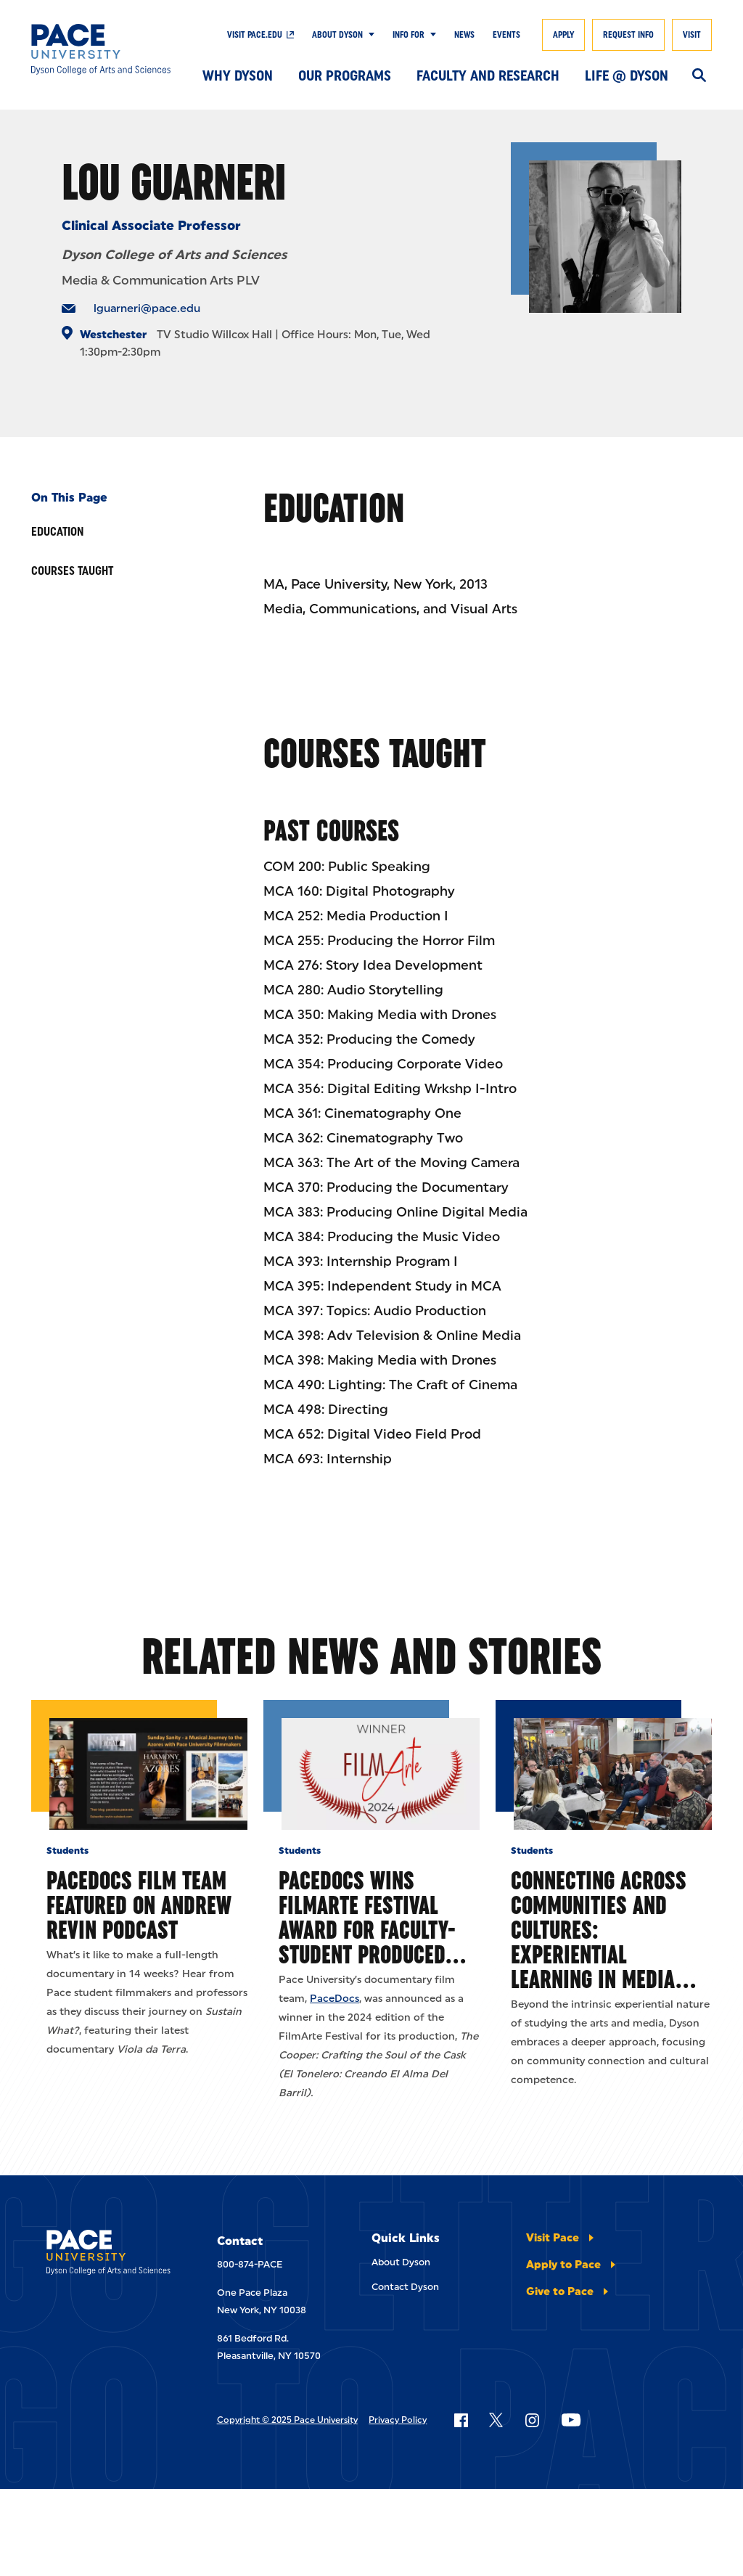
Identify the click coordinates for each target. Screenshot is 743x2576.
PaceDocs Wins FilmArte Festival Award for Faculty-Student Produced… (372, 1917)
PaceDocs (334, 1998)
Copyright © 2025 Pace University (287, 2420)
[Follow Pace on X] (496, 2420)
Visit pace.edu (254, 35)
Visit (692, 35)
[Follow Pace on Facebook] (461, 2420)
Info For (408, 35)
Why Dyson (237, 75)
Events (506, 35)
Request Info (628, 35)
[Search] (699, 76)
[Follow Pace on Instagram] (532, 2420)
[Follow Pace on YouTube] (571, 2420)
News (464, 35)
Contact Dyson (405, 2286)
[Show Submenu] (368, 35)
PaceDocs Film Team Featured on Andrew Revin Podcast (138, 1905)
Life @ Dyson (626, 75)
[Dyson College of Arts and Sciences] (101, 49)
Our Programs (344, 75)
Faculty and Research (487, 75)
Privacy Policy (398, 2420)
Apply (563, 35)
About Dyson (337, 35)
